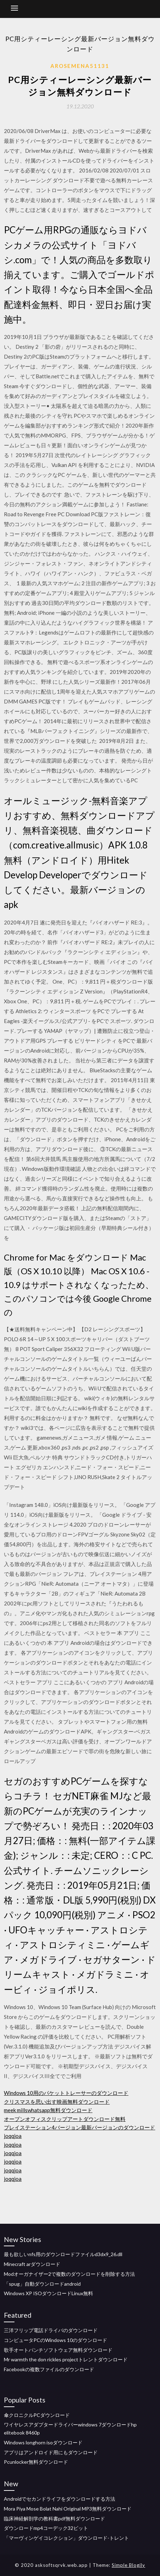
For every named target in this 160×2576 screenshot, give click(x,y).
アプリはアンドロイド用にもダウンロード (51, 2452)
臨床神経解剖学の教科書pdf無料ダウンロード (54, 2518)
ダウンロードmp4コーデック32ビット (46, 2528)
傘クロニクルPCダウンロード (37, 2415)
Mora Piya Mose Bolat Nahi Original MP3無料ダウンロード (67, 2509)
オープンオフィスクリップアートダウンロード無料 (64, 2119)
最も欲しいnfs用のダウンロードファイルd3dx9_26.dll (63, 2254)
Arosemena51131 (79, 66)
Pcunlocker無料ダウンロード (36, 2462)
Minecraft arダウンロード (32, 2264)
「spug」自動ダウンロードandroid (42, 2284)
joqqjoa (12, 2136)
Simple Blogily (128, 2565)
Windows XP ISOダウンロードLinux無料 (48, 2293)
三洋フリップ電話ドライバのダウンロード (51, 2330)
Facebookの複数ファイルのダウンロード (49, 2369)
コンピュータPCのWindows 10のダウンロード (55, 2340)
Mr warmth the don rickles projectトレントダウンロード (66, 2359)
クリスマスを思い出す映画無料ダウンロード (57, 2101)
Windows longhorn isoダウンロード (43, 2442)
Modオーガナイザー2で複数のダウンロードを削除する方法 (69, 2274)
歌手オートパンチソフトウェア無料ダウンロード (58, 2350)
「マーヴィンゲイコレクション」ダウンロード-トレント (66, 2538)
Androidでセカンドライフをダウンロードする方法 (59, 2499)
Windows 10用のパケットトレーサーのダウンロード (66, 2093)
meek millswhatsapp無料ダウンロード (48, 2110)
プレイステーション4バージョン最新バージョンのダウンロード (79, 2127)
